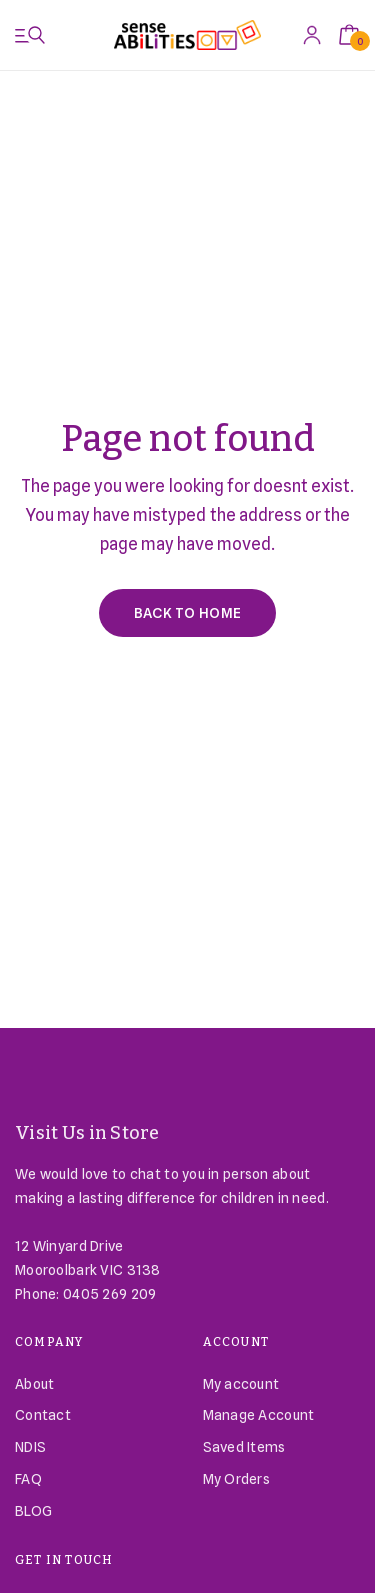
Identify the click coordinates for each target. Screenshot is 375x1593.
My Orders (237, 1479)
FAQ (28, 1479)
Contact (43, 1415)
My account (241, 1384)
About (34, 1384)
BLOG (33, 1511)
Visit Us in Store (87, 1133)
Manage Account (259, 1415)
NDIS (30, 1447)
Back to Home (187, 613)
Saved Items (244, 1447)
